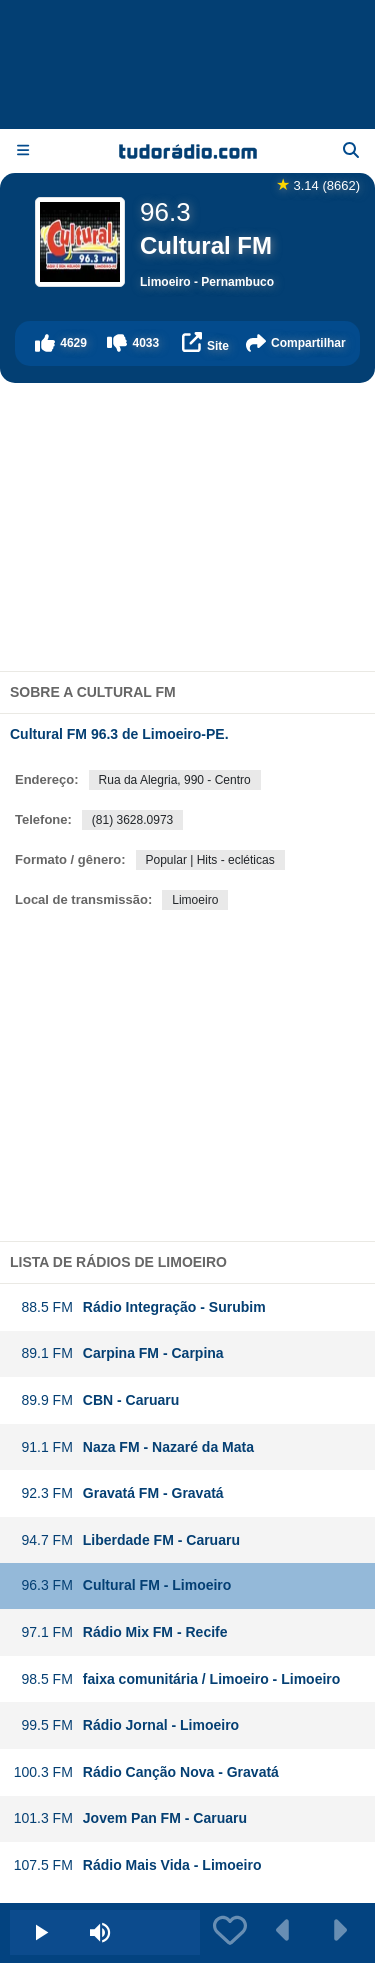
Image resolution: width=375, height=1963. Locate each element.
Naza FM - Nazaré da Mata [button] (133, 1447)
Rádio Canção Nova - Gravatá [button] (146, 1772)
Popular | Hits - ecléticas (210, 860)
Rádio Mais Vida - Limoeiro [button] (137, 1865)
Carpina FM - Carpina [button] (118, 1353)
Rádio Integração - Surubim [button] (139, 1307)
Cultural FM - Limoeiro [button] (122, 1585)
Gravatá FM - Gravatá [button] (118, 1493)
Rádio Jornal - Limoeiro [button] (126, 1725)
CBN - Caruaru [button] (96, 1400)
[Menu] (23, 150)
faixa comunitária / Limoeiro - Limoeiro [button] (177, 1679)
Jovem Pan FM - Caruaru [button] (130, 1818)
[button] (61, 343)
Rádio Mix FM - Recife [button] (120, 1632)
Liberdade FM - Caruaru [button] (126, 1540)
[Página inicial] (188, 151)
